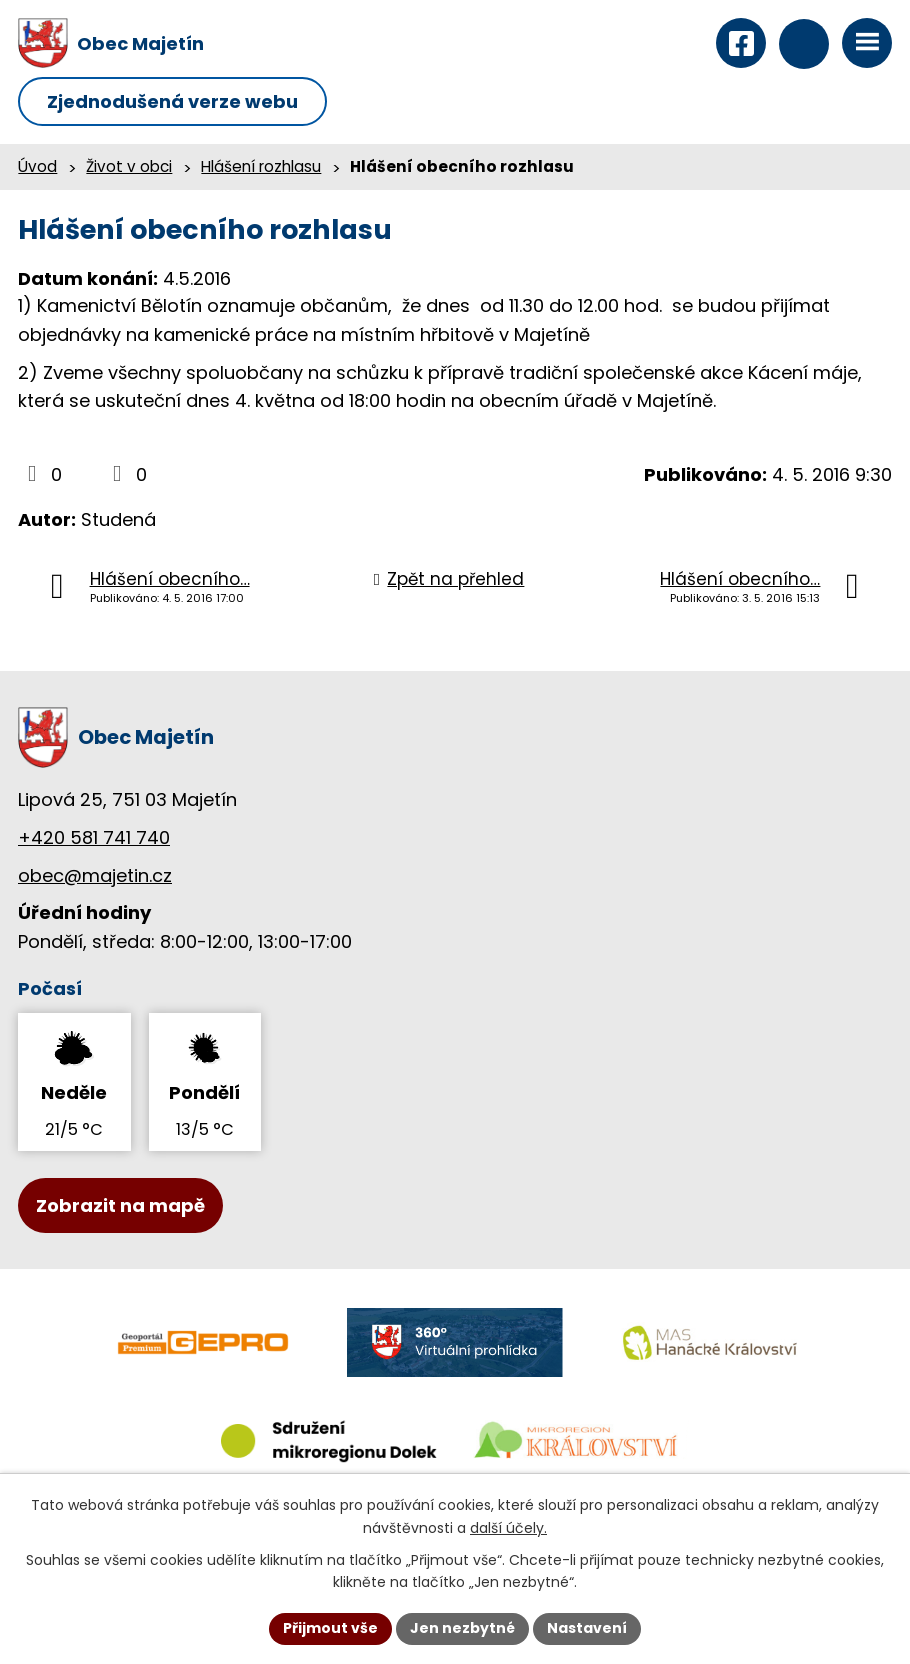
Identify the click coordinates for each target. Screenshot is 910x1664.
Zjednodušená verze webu (172, 101)
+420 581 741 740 (94, 837)
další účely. (508, 1528)
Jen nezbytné (462, 1628)
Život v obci (129, 166)
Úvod (37, 166)
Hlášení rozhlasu (261, 166)
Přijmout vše (330, 1628)
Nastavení (587, 1628)
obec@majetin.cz (95, 875)
